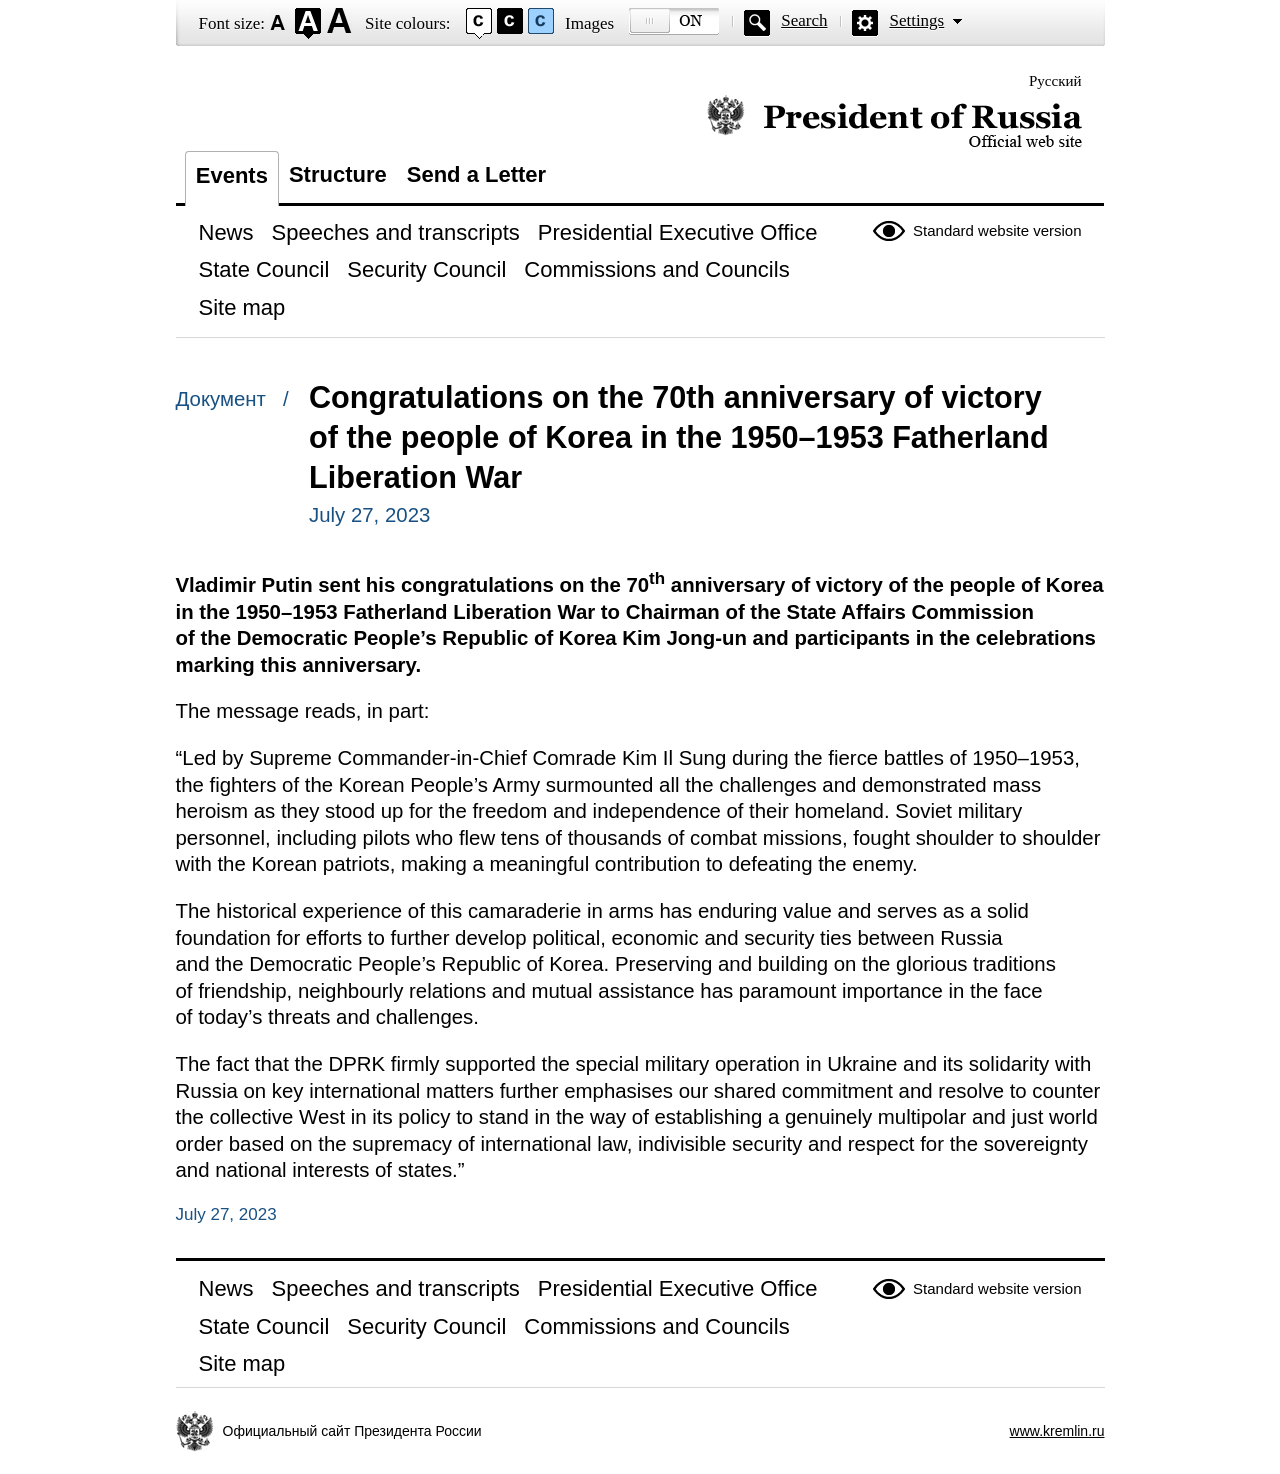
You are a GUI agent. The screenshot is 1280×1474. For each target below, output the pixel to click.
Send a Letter (476, 174)
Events (232, 175)
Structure (338, 174)
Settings (916, 20)
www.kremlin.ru (1057, 1431)
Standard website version (997, 230)
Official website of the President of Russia (894, 122)
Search (804, 20)
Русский (1055, 81)
